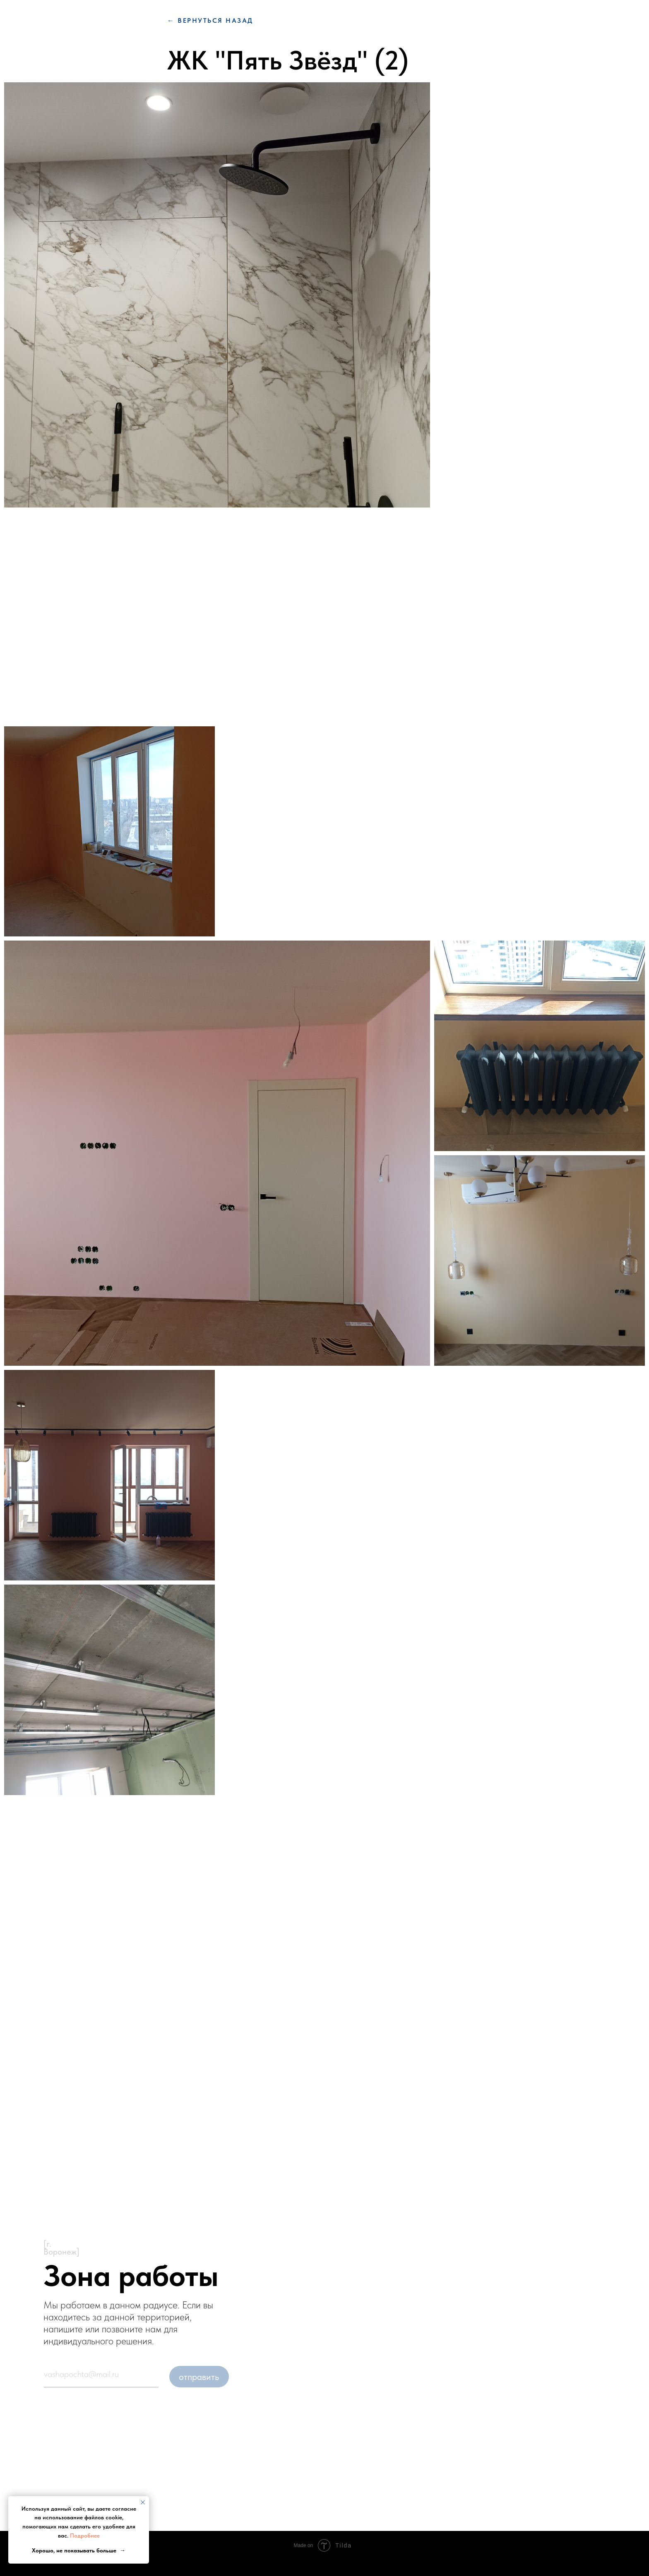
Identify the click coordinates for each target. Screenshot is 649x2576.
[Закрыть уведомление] (143, 2502)
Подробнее (85, 2535)
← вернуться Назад (210, 20)
